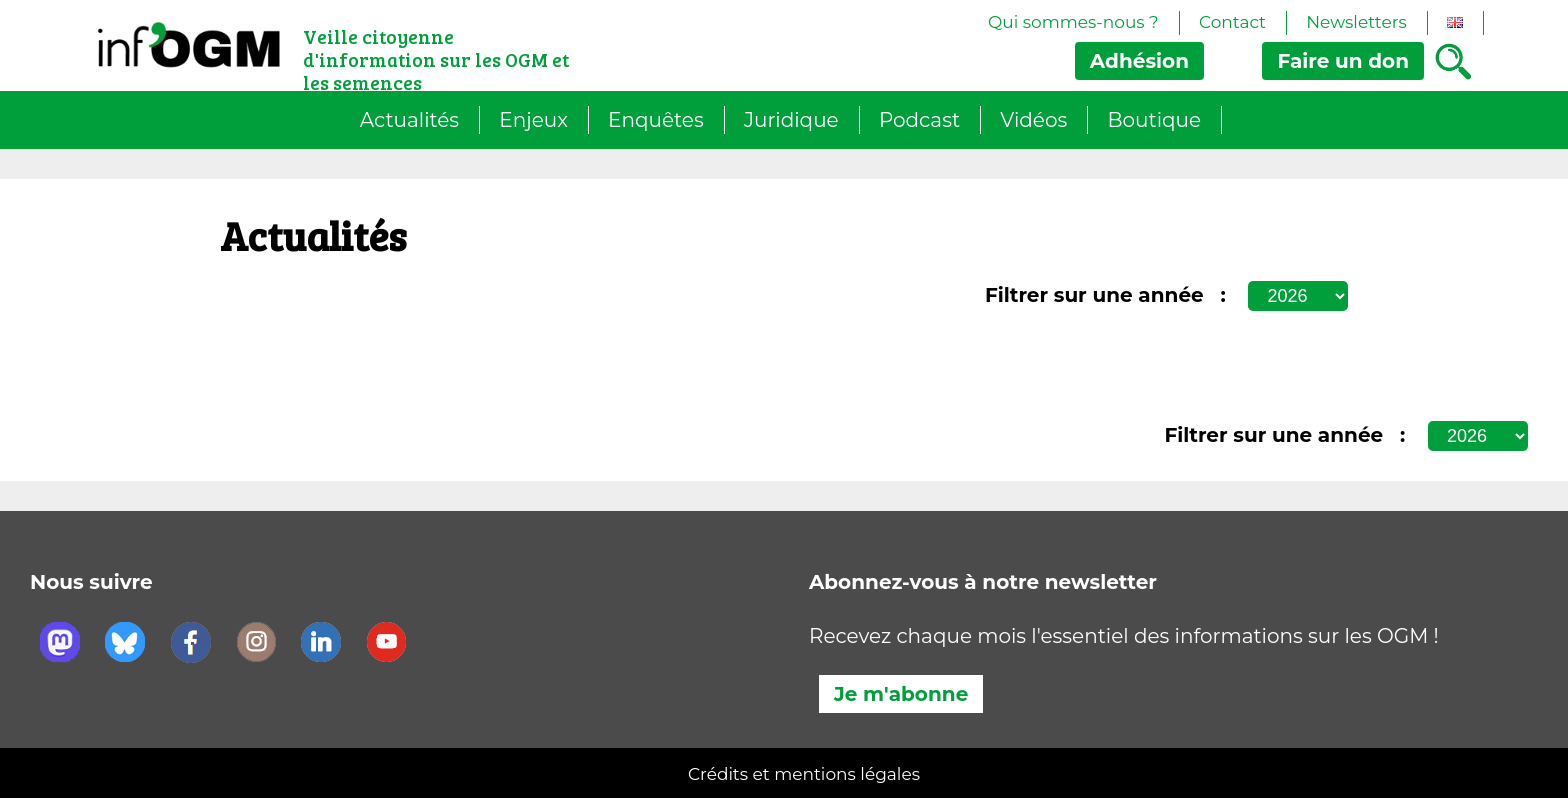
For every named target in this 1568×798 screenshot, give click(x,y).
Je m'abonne (901, 694)
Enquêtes (656, 120)
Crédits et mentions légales (804, 774)
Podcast (919, 120)
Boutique (1155, 120)
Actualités (409, 120)
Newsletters (1356, 22)
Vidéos (1033, 120)
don (1343, 61)
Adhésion (1139, 61)
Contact (1232, 22)
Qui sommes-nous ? (1073, 22)
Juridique (791, 120)
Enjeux (533, 120)
